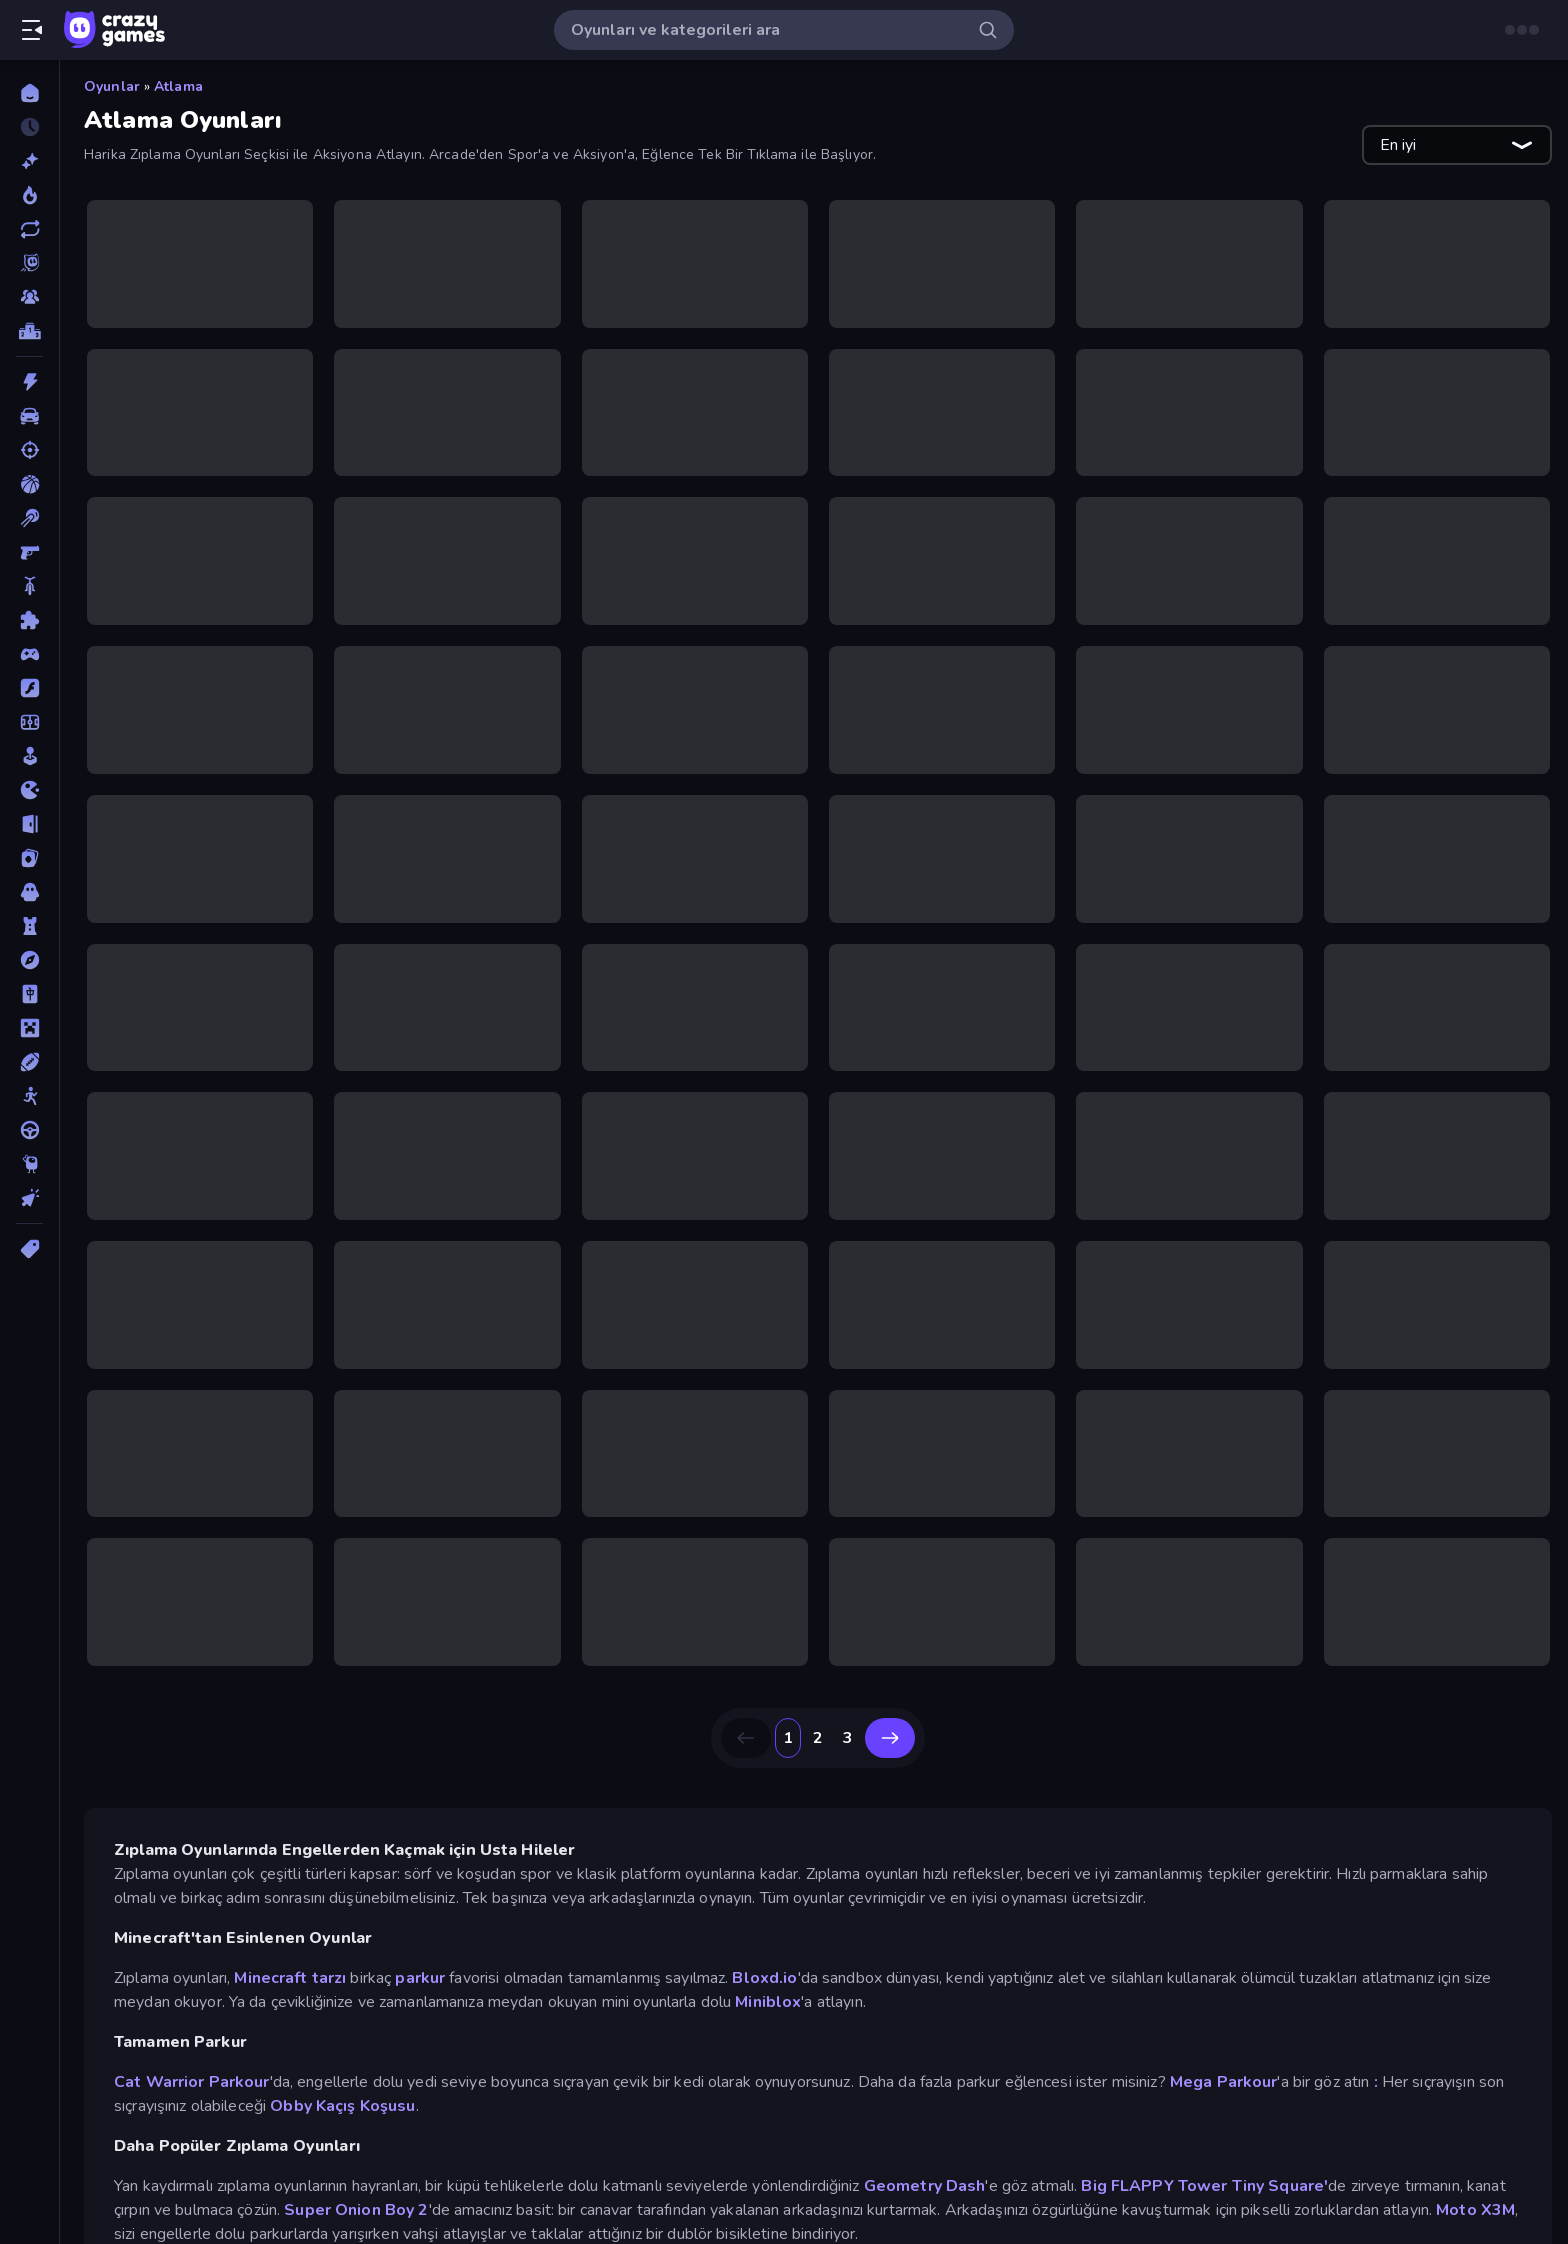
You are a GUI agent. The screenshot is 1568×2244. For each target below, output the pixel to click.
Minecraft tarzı (290, 1978)
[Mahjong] (29, 994)
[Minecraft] (29, 1028)
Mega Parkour (1224, 2082)
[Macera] (29, 960)
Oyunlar (112, 86)
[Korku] (29, 892)
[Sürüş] (29, 1130)
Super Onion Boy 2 (356, 2210)
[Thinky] (29, 1164)
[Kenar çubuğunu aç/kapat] (32, 30)
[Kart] (29, 858)
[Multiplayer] (29, 297)
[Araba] (29, 416)
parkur (420, 1978)
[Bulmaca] (29, 620)
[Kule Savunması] (29, 926)
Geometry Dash (925, 2186)
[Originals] (29, 263)
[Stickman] (29, 1096)
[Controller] (29, 654)
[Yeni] (29, 161)
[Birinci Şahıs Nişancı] (29, 552)
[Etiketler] (29, 1249)
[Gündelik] (29, 756)
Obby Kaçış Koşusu (342, 2106)
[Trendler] (29, 195)
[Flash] (29, 688)
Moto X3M (1475, 2210)
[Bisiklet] (29, 586)
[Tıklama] (29, 1198)
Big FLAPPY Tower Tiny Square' (1204, 2186)
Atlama (178, 86)
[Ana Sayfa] (29, 93)
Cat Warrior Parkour (192, 2082)
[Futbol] (29, 722)
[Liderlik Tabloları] (29, 331)
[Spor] (29, 1062)
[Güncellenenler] (29, 229)
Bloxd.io (764, 1978)
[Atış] (29, 450)
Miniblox (768, 2002)
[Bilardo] (29, 518)
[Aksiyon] (29, 382)
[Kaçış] (29, 824)
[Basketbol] (29, 484)
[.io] (29, 790)
